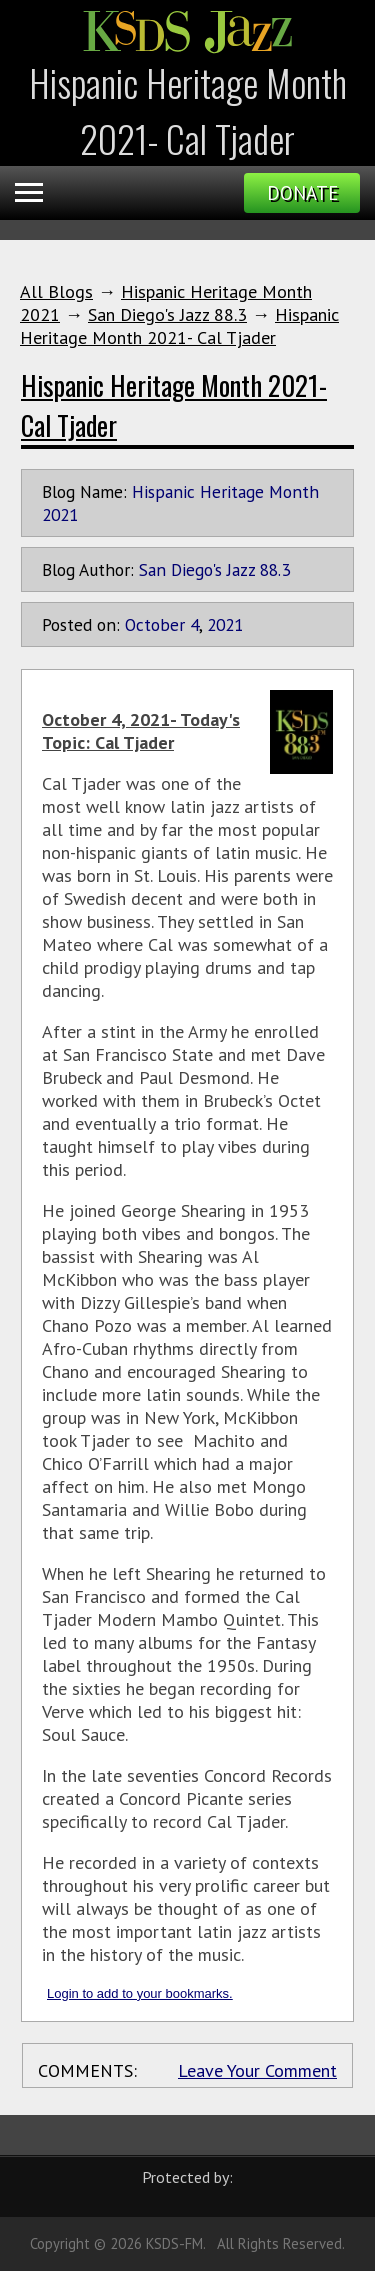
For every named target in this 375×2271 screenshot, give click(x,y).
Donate (302, 193)
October (155, 624)
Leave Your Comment (257, 2070)
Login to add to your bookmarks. (140, 1993)
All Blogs (56, 291)
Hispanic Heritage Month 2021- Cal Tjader (179, 326)
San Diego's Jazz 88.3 (167, 314)
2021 (225, 624)
